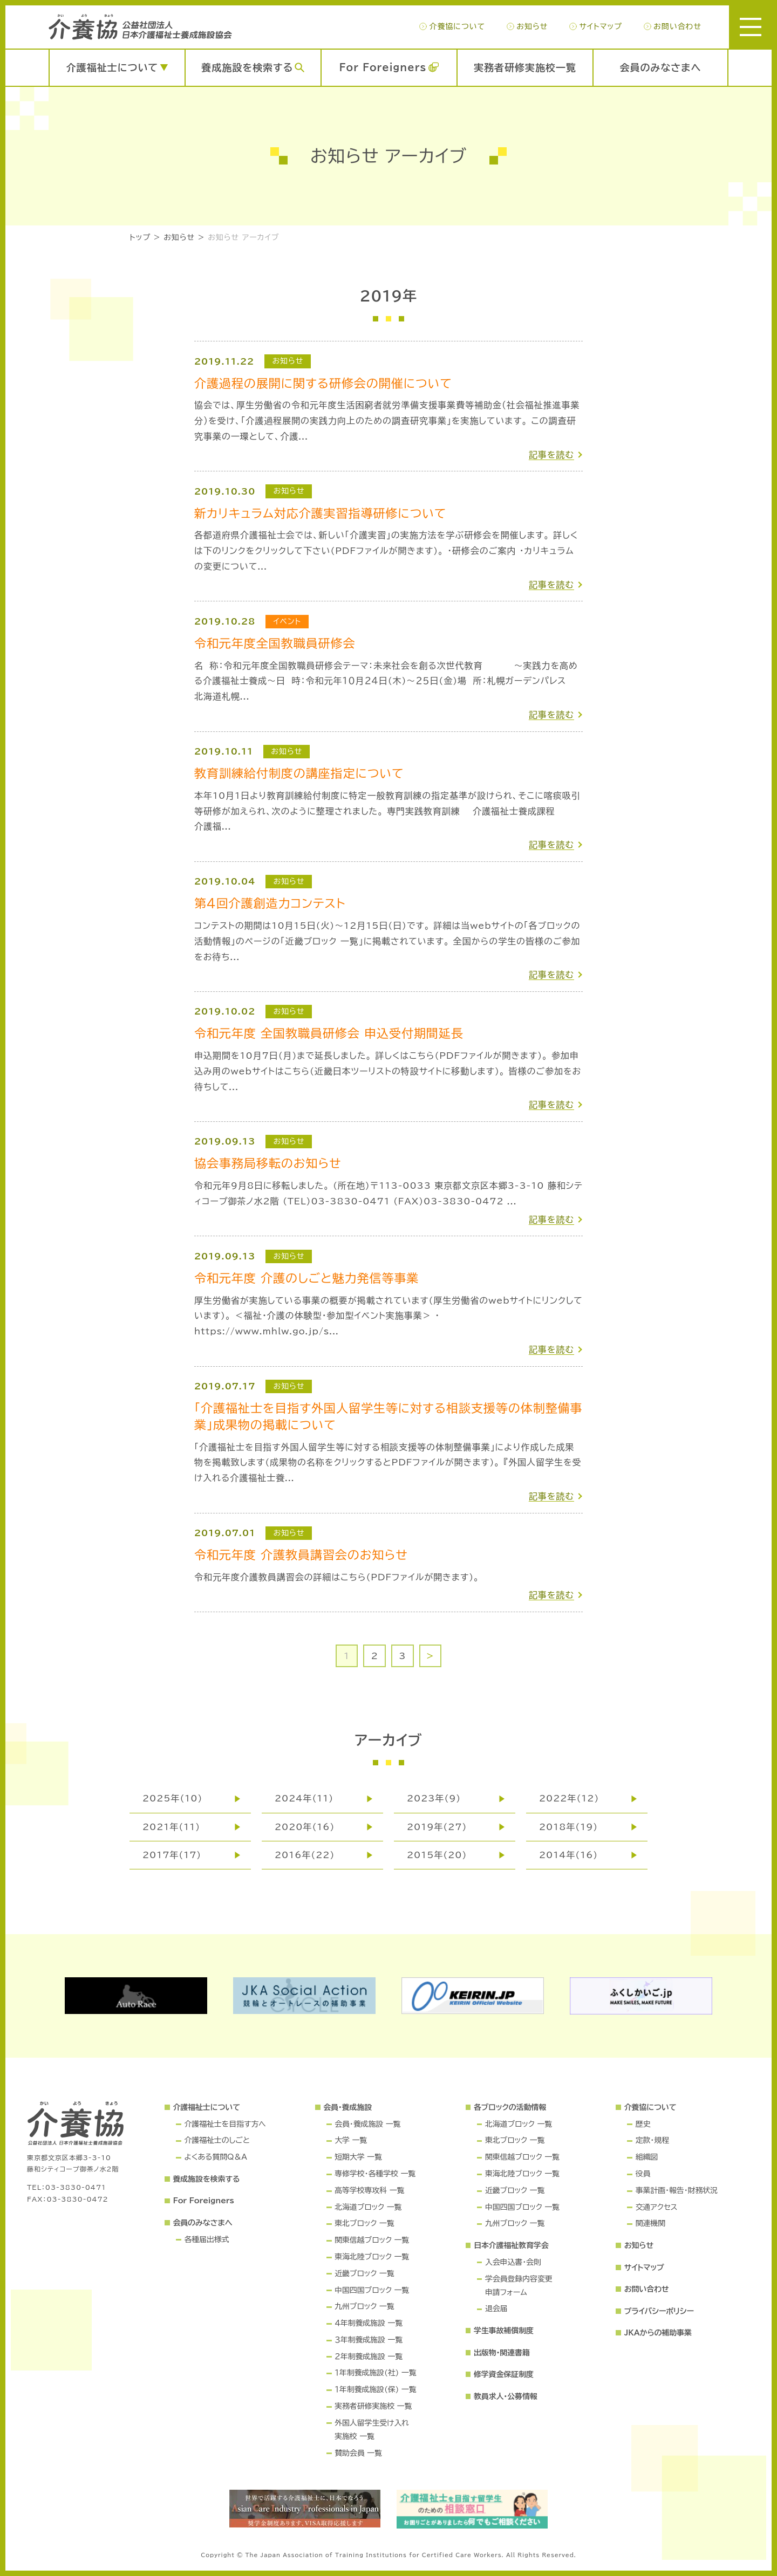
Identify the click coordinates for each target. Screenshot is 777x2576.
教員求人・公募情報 (505, 2396)
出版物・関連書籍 (502, 2352)
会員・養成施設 (347, 2107)
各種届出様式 (206, 2239)
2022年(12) (569, 1798)
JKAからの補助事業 (658, 2333)
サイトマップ (600, 26)
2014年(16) (568, 1855)
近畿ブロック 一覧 (364, 2273)
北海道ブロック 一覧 (368, 2207)
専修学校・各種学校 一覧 (375, 2173)
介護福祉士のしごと (216, 2140)
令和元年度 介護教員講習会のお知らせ (301, 1555)
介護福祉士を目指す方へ (224, 2124)
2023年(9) (434, 1798)
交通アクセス (657, 2207)
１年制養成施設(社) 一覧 (375, 2372)
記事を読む (551, 454)
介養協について (457, 26)
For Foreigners (382, 67)
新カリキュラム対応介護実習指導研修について (320, 513)
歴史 (643, 2124)
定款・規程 (652, 2140)
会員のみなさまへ (660, 67)
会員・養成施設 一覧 (367, 2124)
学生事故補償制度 (504, 2330)
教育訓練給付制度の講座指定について (299, 773)
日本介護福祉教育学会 (511, 2245)
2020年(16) (305, 1827)
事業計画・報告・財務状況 (677, 2190)
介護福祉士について (112, 67)
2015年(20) (437, 1855)
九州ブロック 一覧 (364, 2306)
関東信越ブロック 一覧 (372, 2240)
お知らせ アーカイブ (243, 237)
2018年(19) (568, 1827)
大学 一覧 (351, 2140)
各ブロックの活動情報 (510, 2107)
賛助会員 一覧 (358, 2453)
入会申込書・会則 (513, 2262)
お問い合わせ (677, 26)
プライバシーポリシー (659, 2311)
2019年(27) (437, 1827)
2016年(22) (305, 1855)
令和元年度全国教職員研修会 (274, 643)
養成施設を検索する (247, 67)
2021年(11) (171, 1827)
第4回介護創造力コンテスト (270, 903)
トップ (140, 237)
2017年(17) (171, 1855)
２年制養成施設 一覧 (369, 2356)
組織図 (647, 2157)
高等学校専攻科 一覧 (369, 2190)
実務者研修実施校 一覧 (373, 2406)
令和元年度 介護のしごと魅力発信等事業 (306, 1278)
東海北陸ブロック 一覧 (372, 2256)
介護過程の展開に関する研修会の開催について (323, 383)
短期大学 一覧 (358, 2157)
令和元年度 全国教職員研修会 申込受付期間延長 (329, 1033)
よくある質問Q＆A (215, 2157)
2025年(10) (172, 1798)
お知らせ (532, 26)
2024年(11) (304, 1798)
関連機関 (650, 2223)
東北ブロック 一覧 (364, 2223)
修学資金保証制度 (504, 2374)
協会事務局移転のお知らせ (268, 1163)
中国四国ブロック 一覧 (372, 2290)
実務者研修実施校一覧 (525, 67)
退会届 (496, 2308)
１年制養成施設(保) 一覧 (375, 2389)
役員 (643, 2173)
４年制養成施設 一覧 (369, 2323)
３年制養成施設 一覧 (369, 2340)
